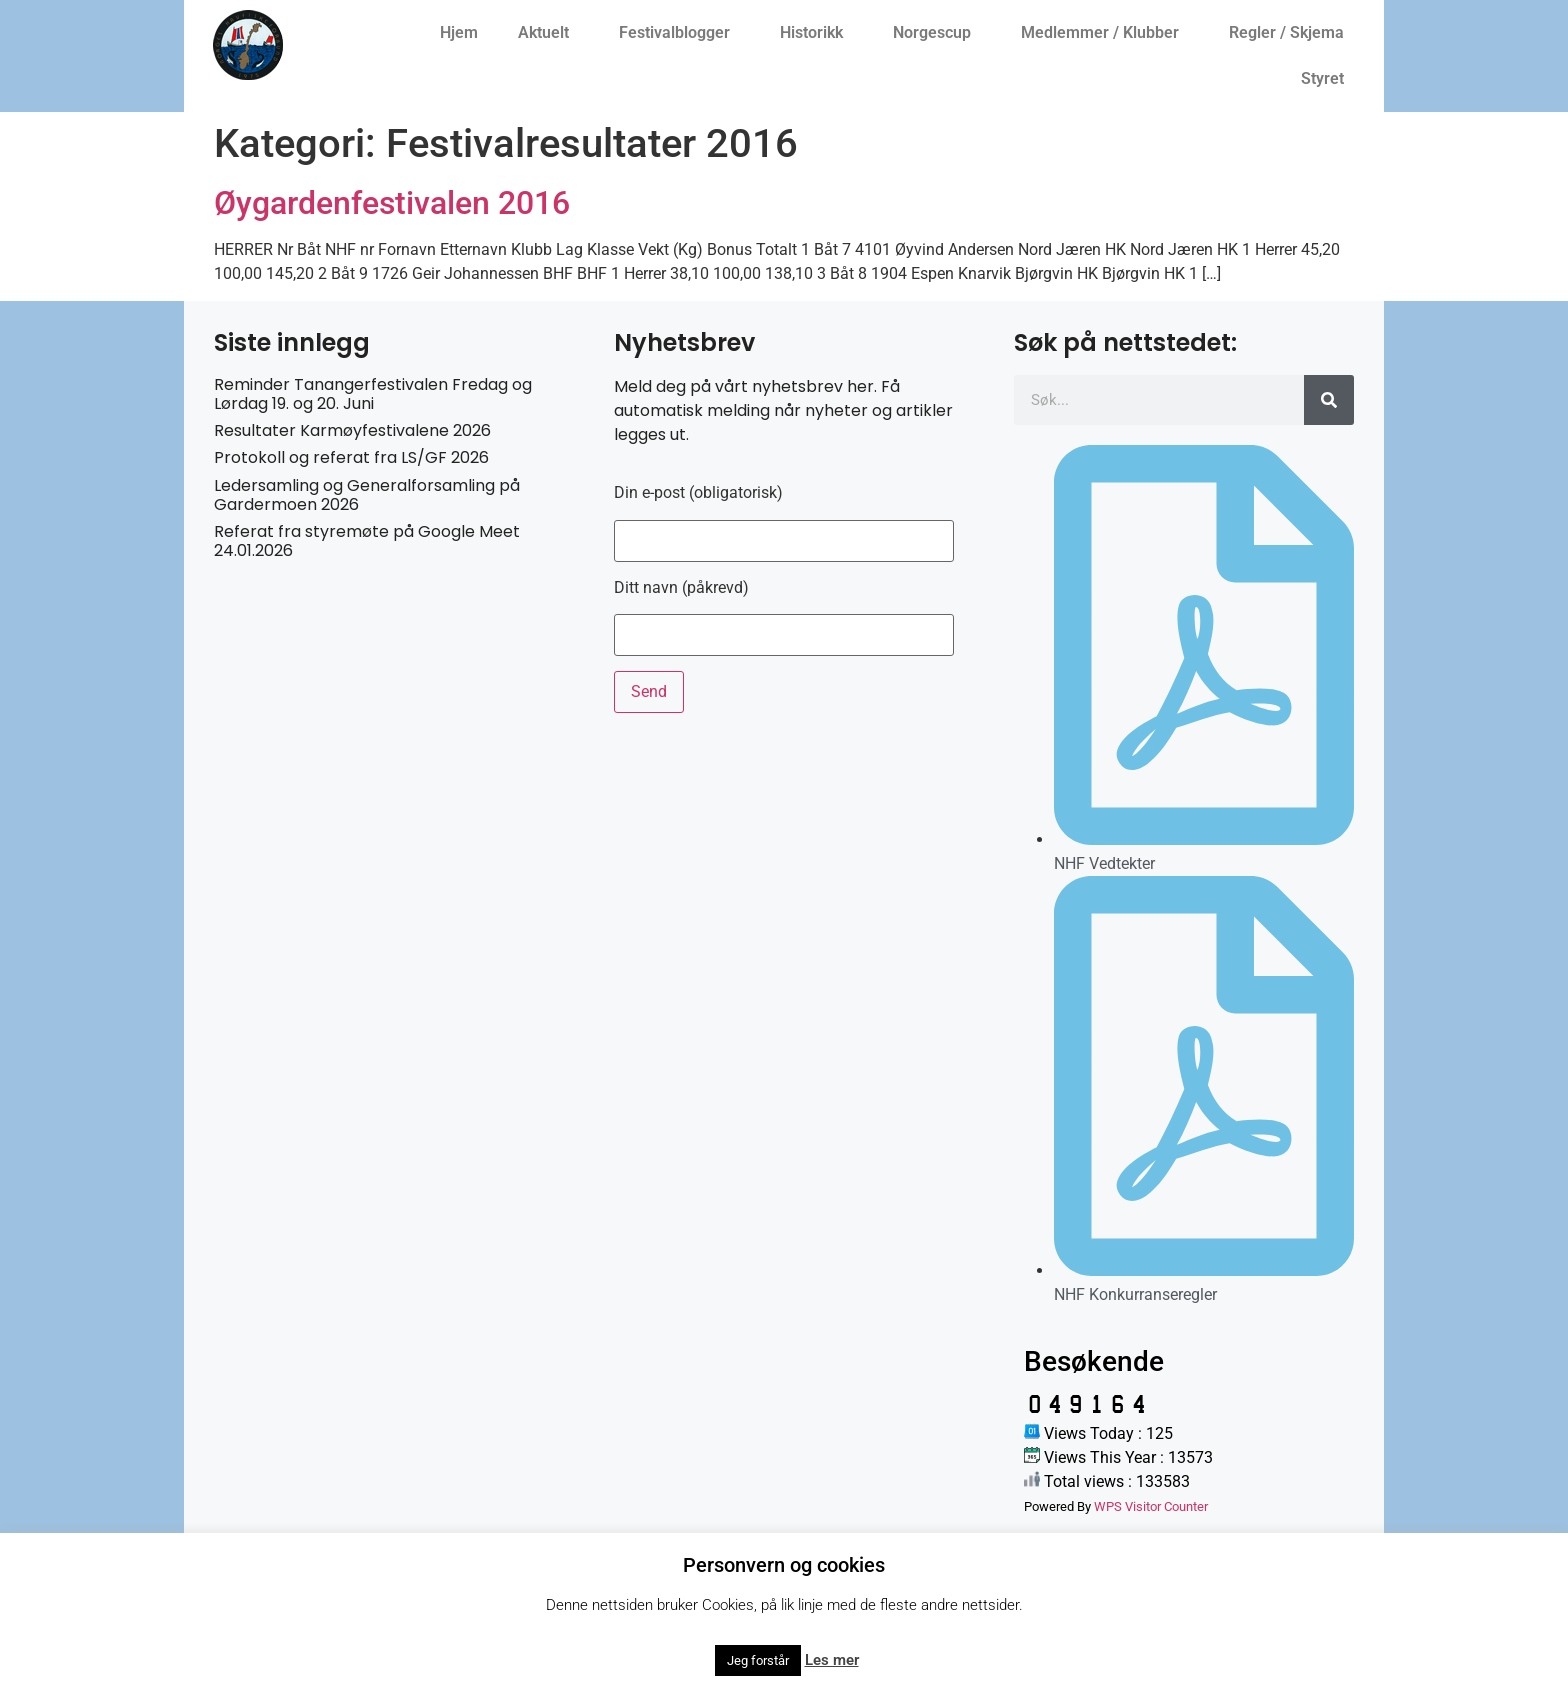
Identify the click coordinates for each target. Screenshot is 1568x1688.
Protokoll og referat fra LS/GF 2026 (351, 457)
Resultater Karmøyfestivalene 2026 (352, 430)
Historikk (816, 33)
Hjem (459, 32)
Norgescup (937, 33)
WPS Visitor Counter (1151, 1506)
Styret (1327, 79)
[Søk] (1329, 400)
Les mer (832, 1660)
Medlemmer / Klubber (1105, 33)
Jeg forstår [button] (758, 1660)
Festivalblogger (679, 33)
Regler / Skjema (1291, 33)
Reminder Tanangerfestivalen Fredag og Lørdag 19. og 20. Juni (373, 394)
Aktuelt (548, 33)
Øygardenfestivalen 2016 (392, 203)
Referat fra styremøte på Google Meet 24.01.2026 (367, 541)
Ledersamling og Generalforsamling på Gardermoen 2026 (367, 495)
